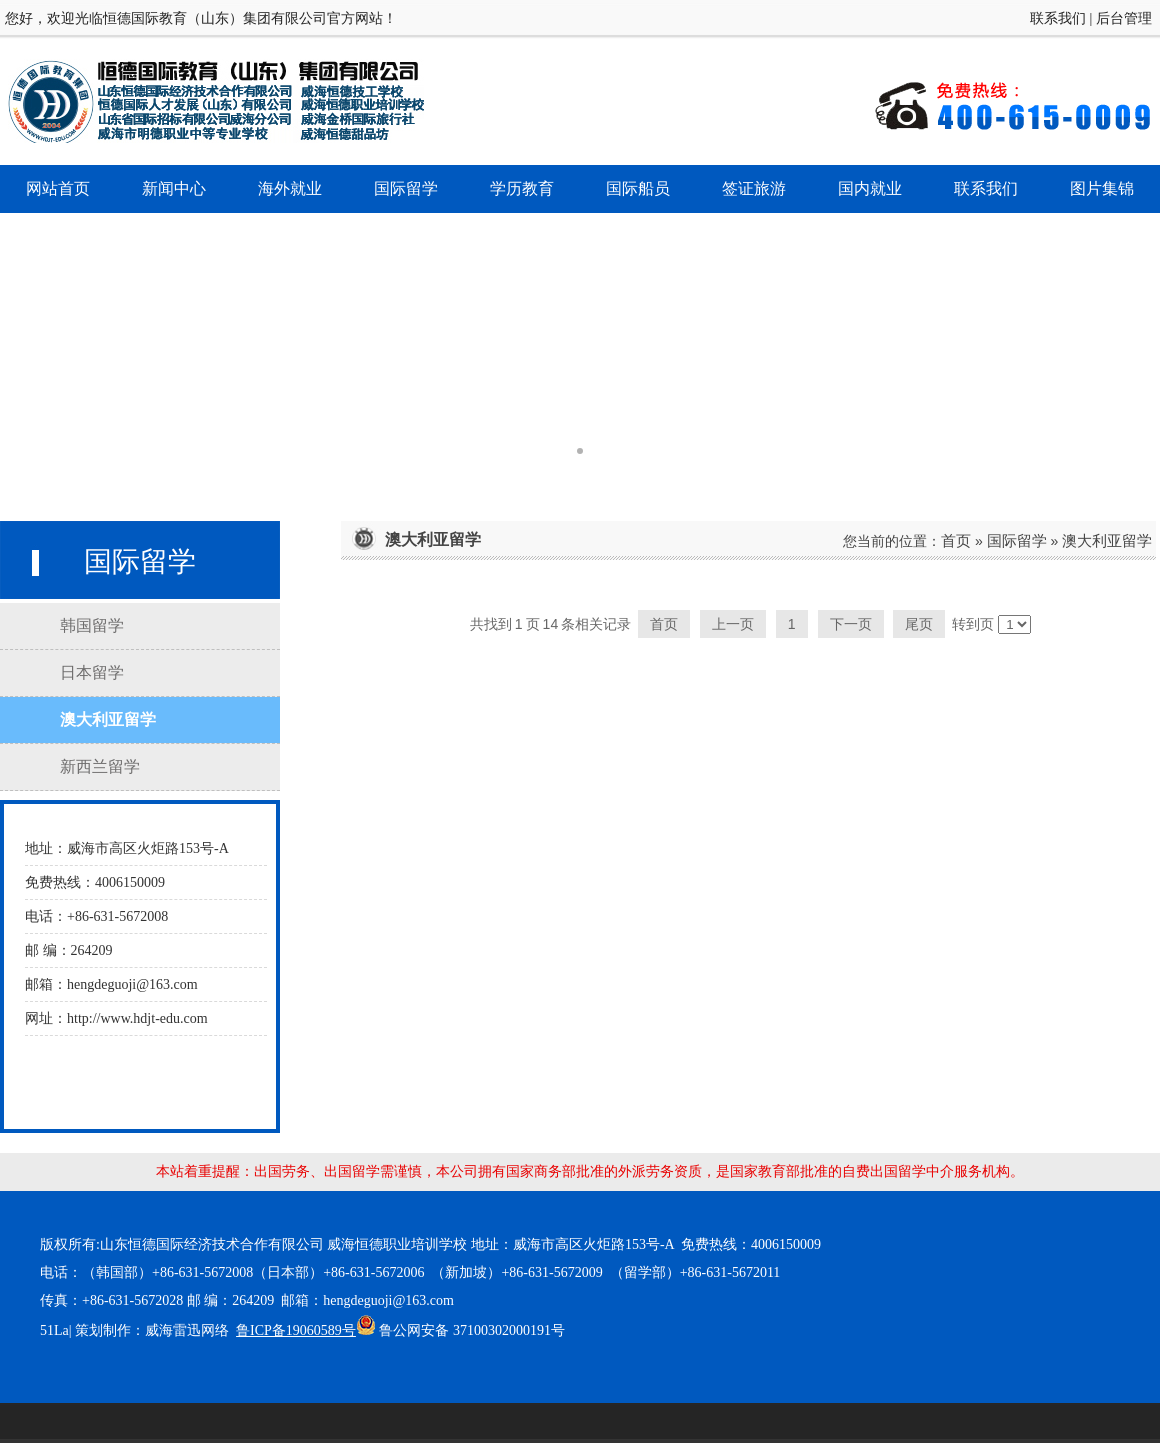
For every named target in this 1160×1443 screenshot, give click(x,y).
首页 (956, 540)
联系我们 (1058, 18)
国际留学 (1017, 540)
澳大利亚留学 (1107, 540)
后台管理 (1124, 18)
